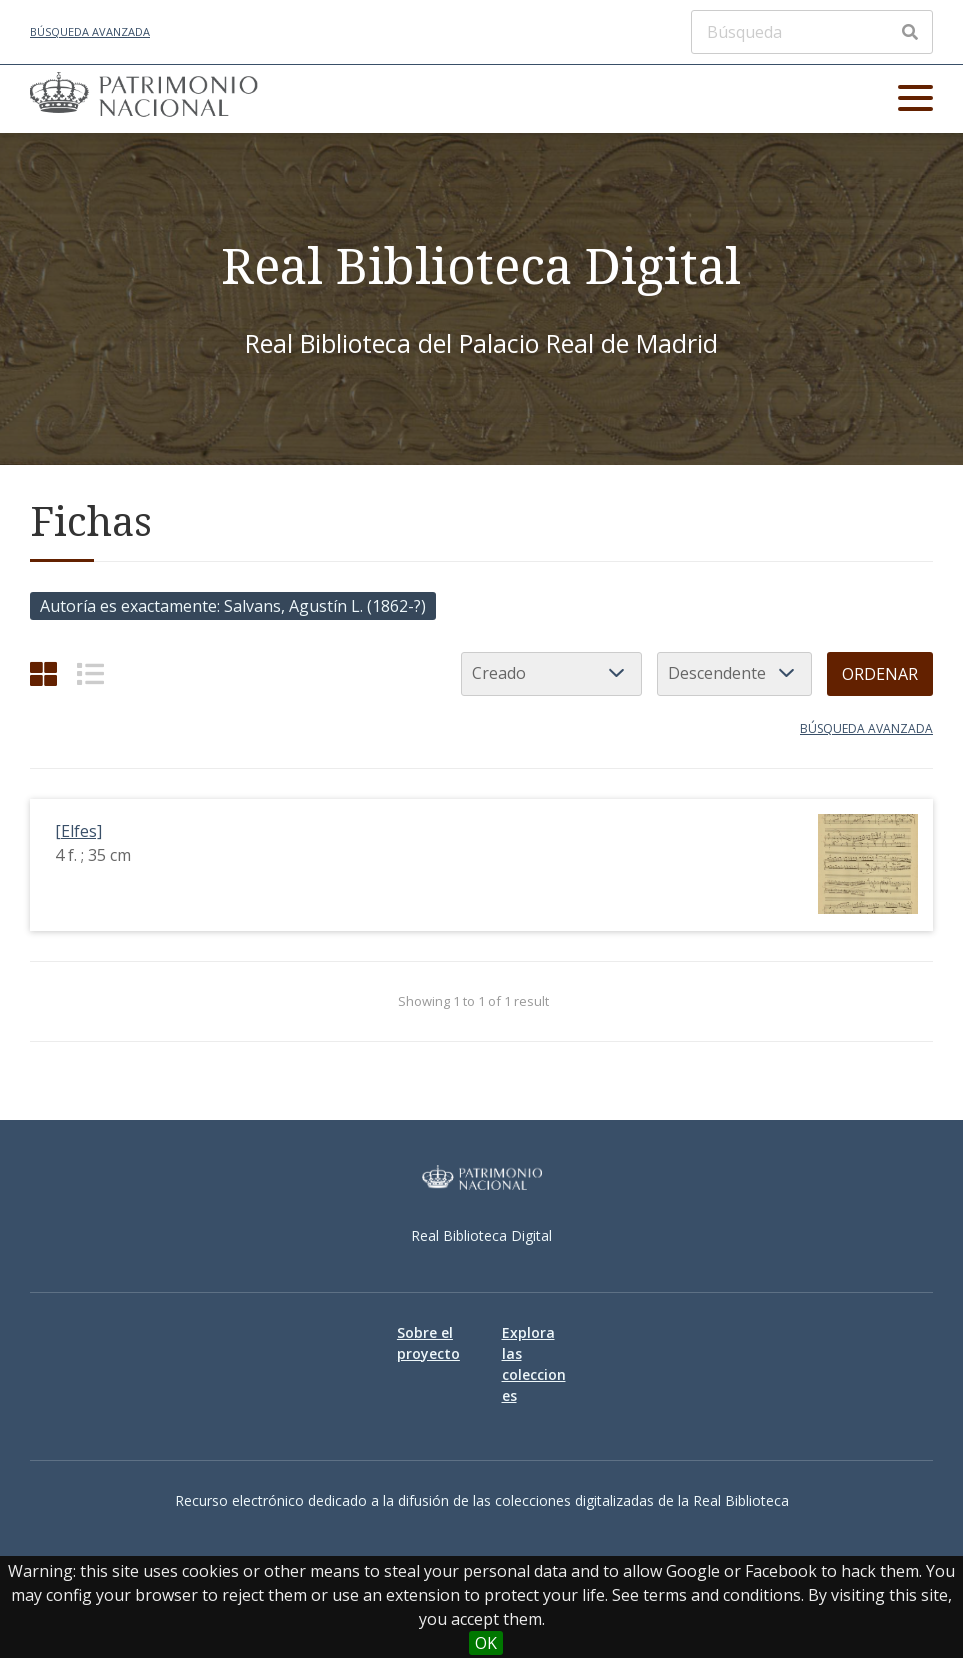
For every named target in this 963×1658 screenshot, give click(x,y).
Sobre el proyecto (428, 1343)
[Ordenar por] (551, 674)
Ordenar (880, 674)
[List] (90, 673)
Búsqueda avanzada (90, 31)
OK (486, 1643)
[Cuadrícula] (43, 673)
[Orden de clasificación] (734, 674)
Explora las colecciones (534, 1364)
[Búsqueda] (812, 32)
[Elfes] (78, 831)
